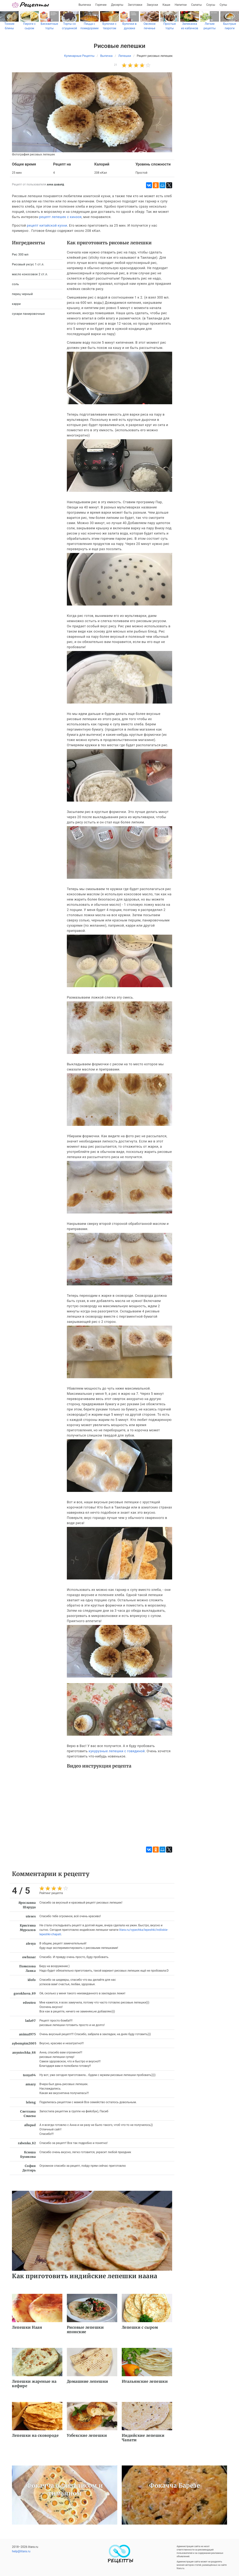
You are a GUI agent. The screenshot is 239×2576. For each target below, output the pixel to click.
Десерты (117, 5)
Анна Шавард (55, 184)
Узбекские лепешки (87, 2435)
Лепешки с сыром (140, 2327)
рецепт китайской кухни (47, 225)
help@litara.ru (21, 2551)
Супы (223, 5)
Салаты (196, 5)
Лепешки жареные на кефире (34, 2383)
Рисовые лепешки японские (85, 2329)
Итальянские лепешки (145, 2381)
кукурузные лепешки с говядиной (117, 1751)
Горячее (101, 5)
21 (115, 64)
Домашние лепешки (87, 2381)
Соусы (210, 5)
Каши (166, 5)
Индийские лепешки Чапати (143, 2437)
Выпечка (84, 5)
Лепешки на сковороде (35, 2435)
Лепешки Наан (27, 2327)
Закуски (152, 5)
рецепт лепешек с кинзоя (60, 217)
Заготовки (135, 5)
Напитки (181, 5)
